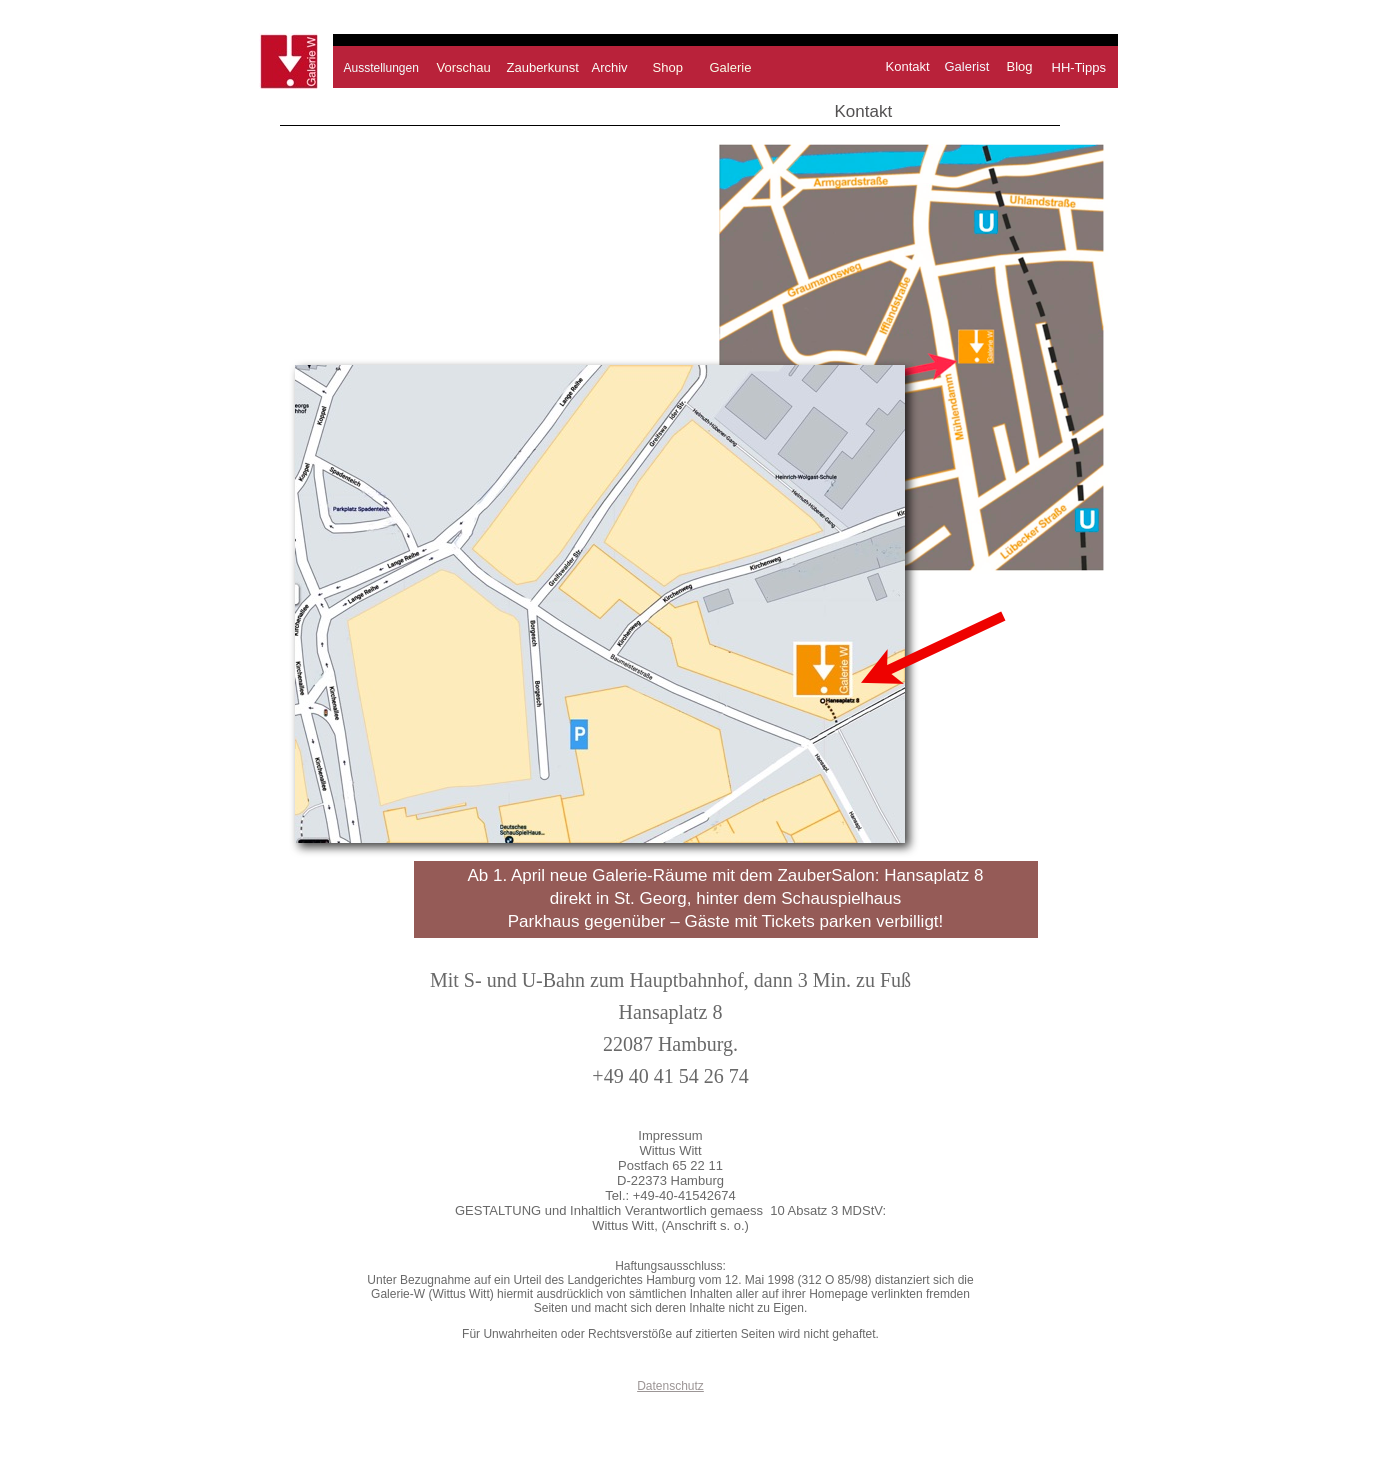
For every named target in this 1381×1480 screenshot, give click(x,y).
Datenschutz (670, 1386)
